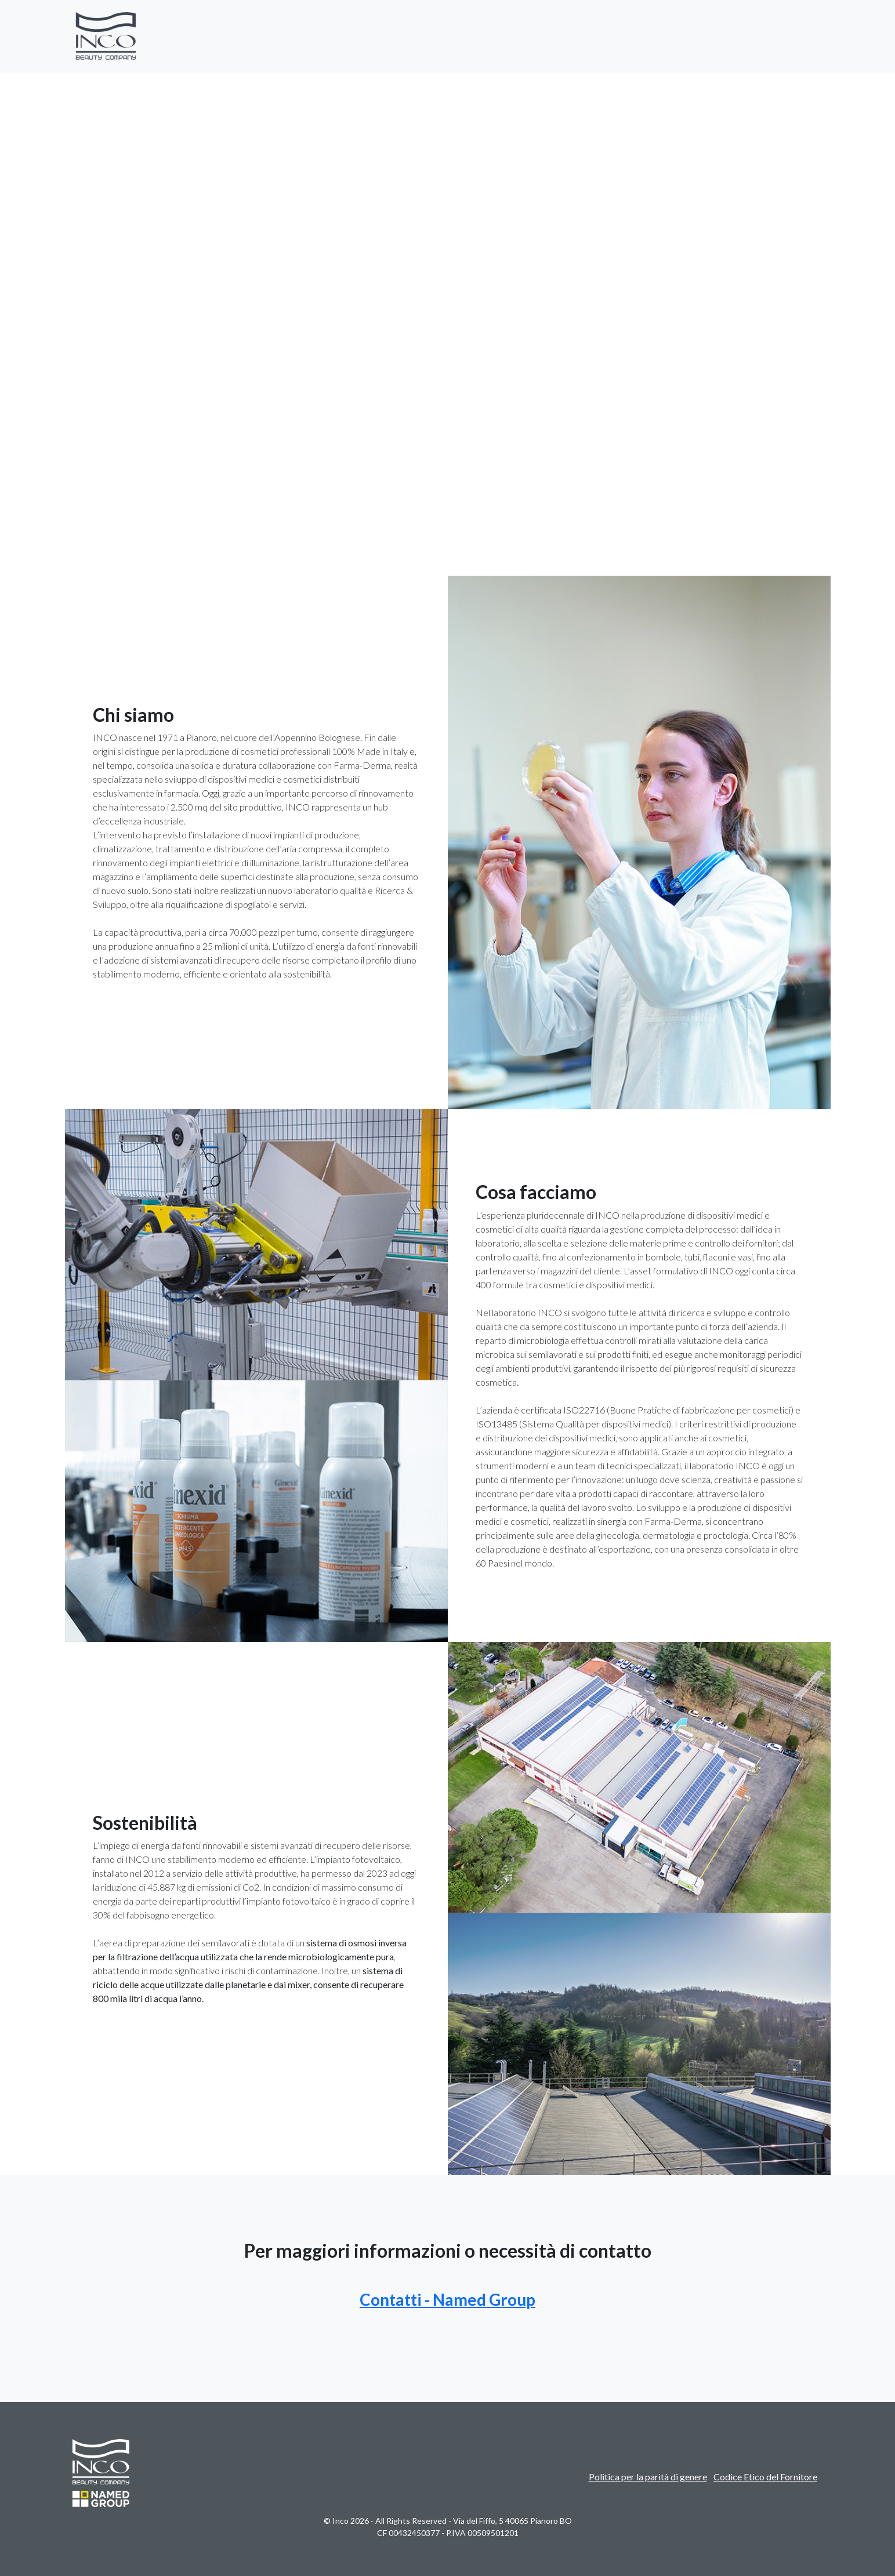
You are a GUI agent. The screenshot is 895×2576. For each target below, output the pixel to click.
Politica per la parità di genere (648, 2476)
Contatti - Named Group (447, 2299)
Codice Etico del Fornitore (765, 2476)
